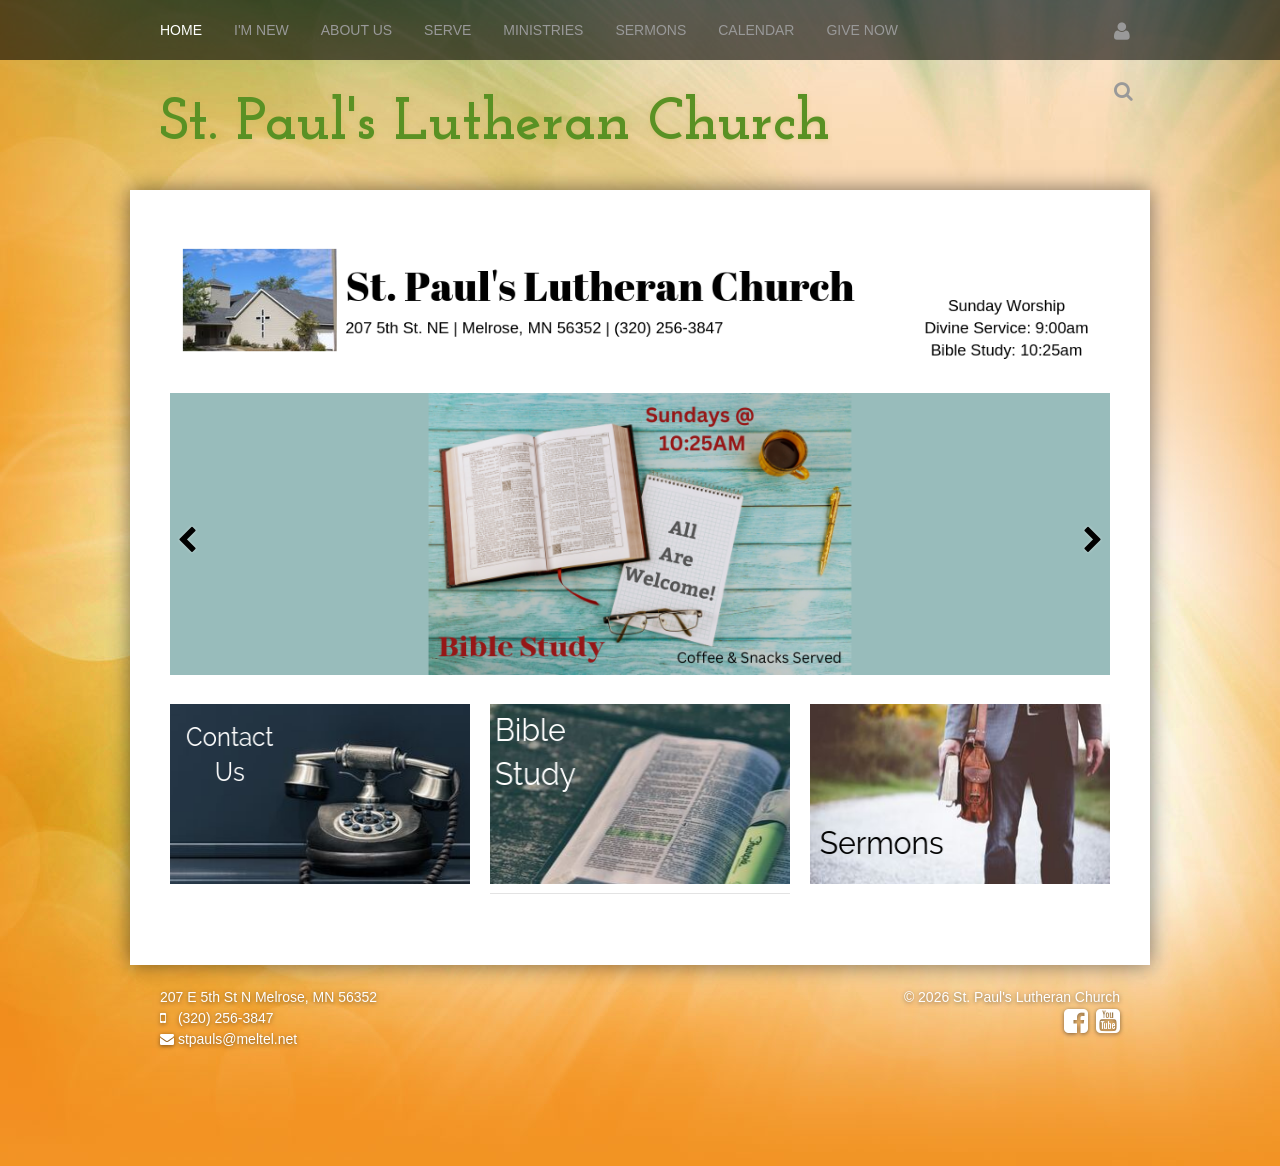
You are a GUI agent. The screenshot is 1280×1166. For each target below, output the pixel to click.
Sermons (650, 30)
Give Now (862, 30)
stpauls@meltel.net (228, 1039)
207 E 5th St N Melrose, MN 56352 (268, 997)
